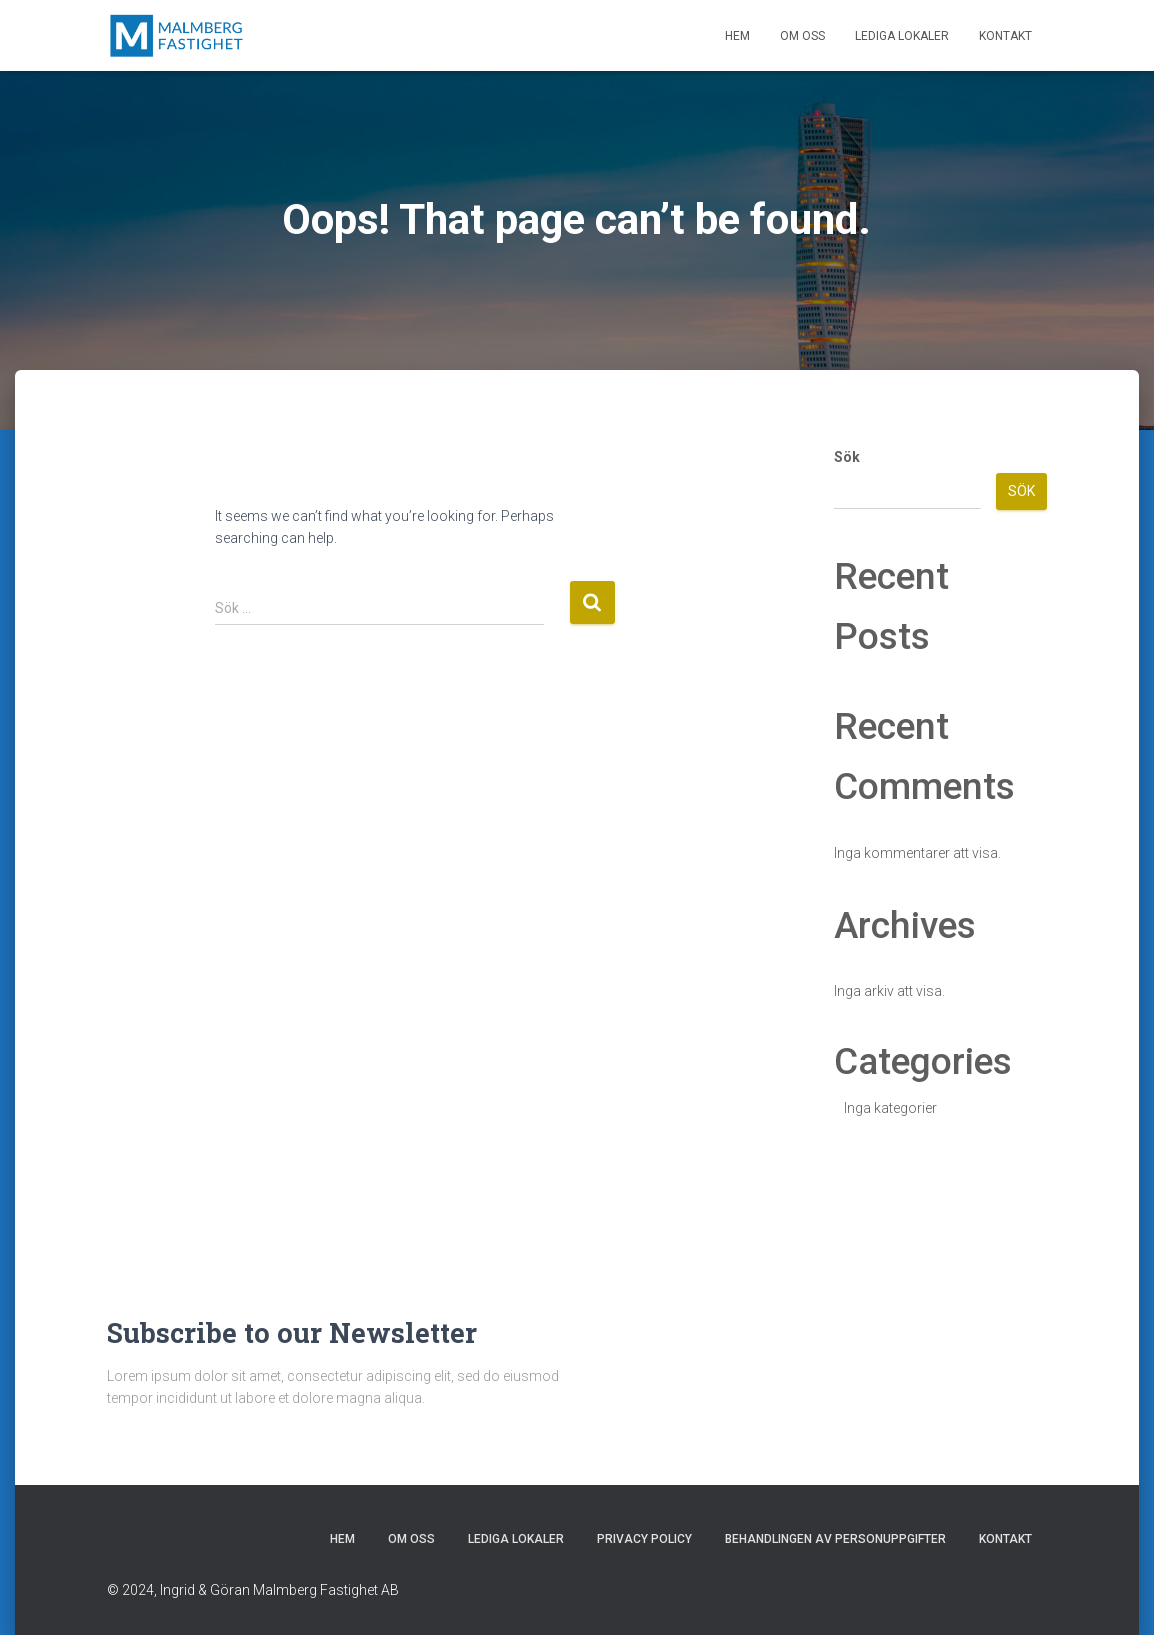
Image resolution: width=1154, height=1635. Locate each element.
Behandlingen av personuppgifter (835, 1539)
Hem (737, 36)
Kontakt (1005, 36)
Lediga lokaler (902, 36)
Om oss (802, 36)
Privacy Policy (644, 1539)
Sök (847, 457)
